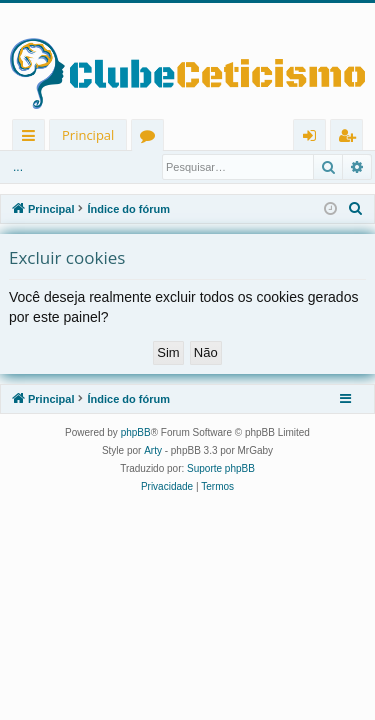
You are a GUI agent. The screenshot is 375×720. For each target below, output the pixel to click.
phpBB (136, 432)
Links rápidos (32, 138)
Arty (153, 450)
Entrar (39, 167)
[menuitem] (356, 209)
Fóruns (151, 138)
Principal (88, 135)
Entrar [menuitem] (314, 138)
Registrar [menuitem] (351, 138)
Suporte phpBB (221, 468)
